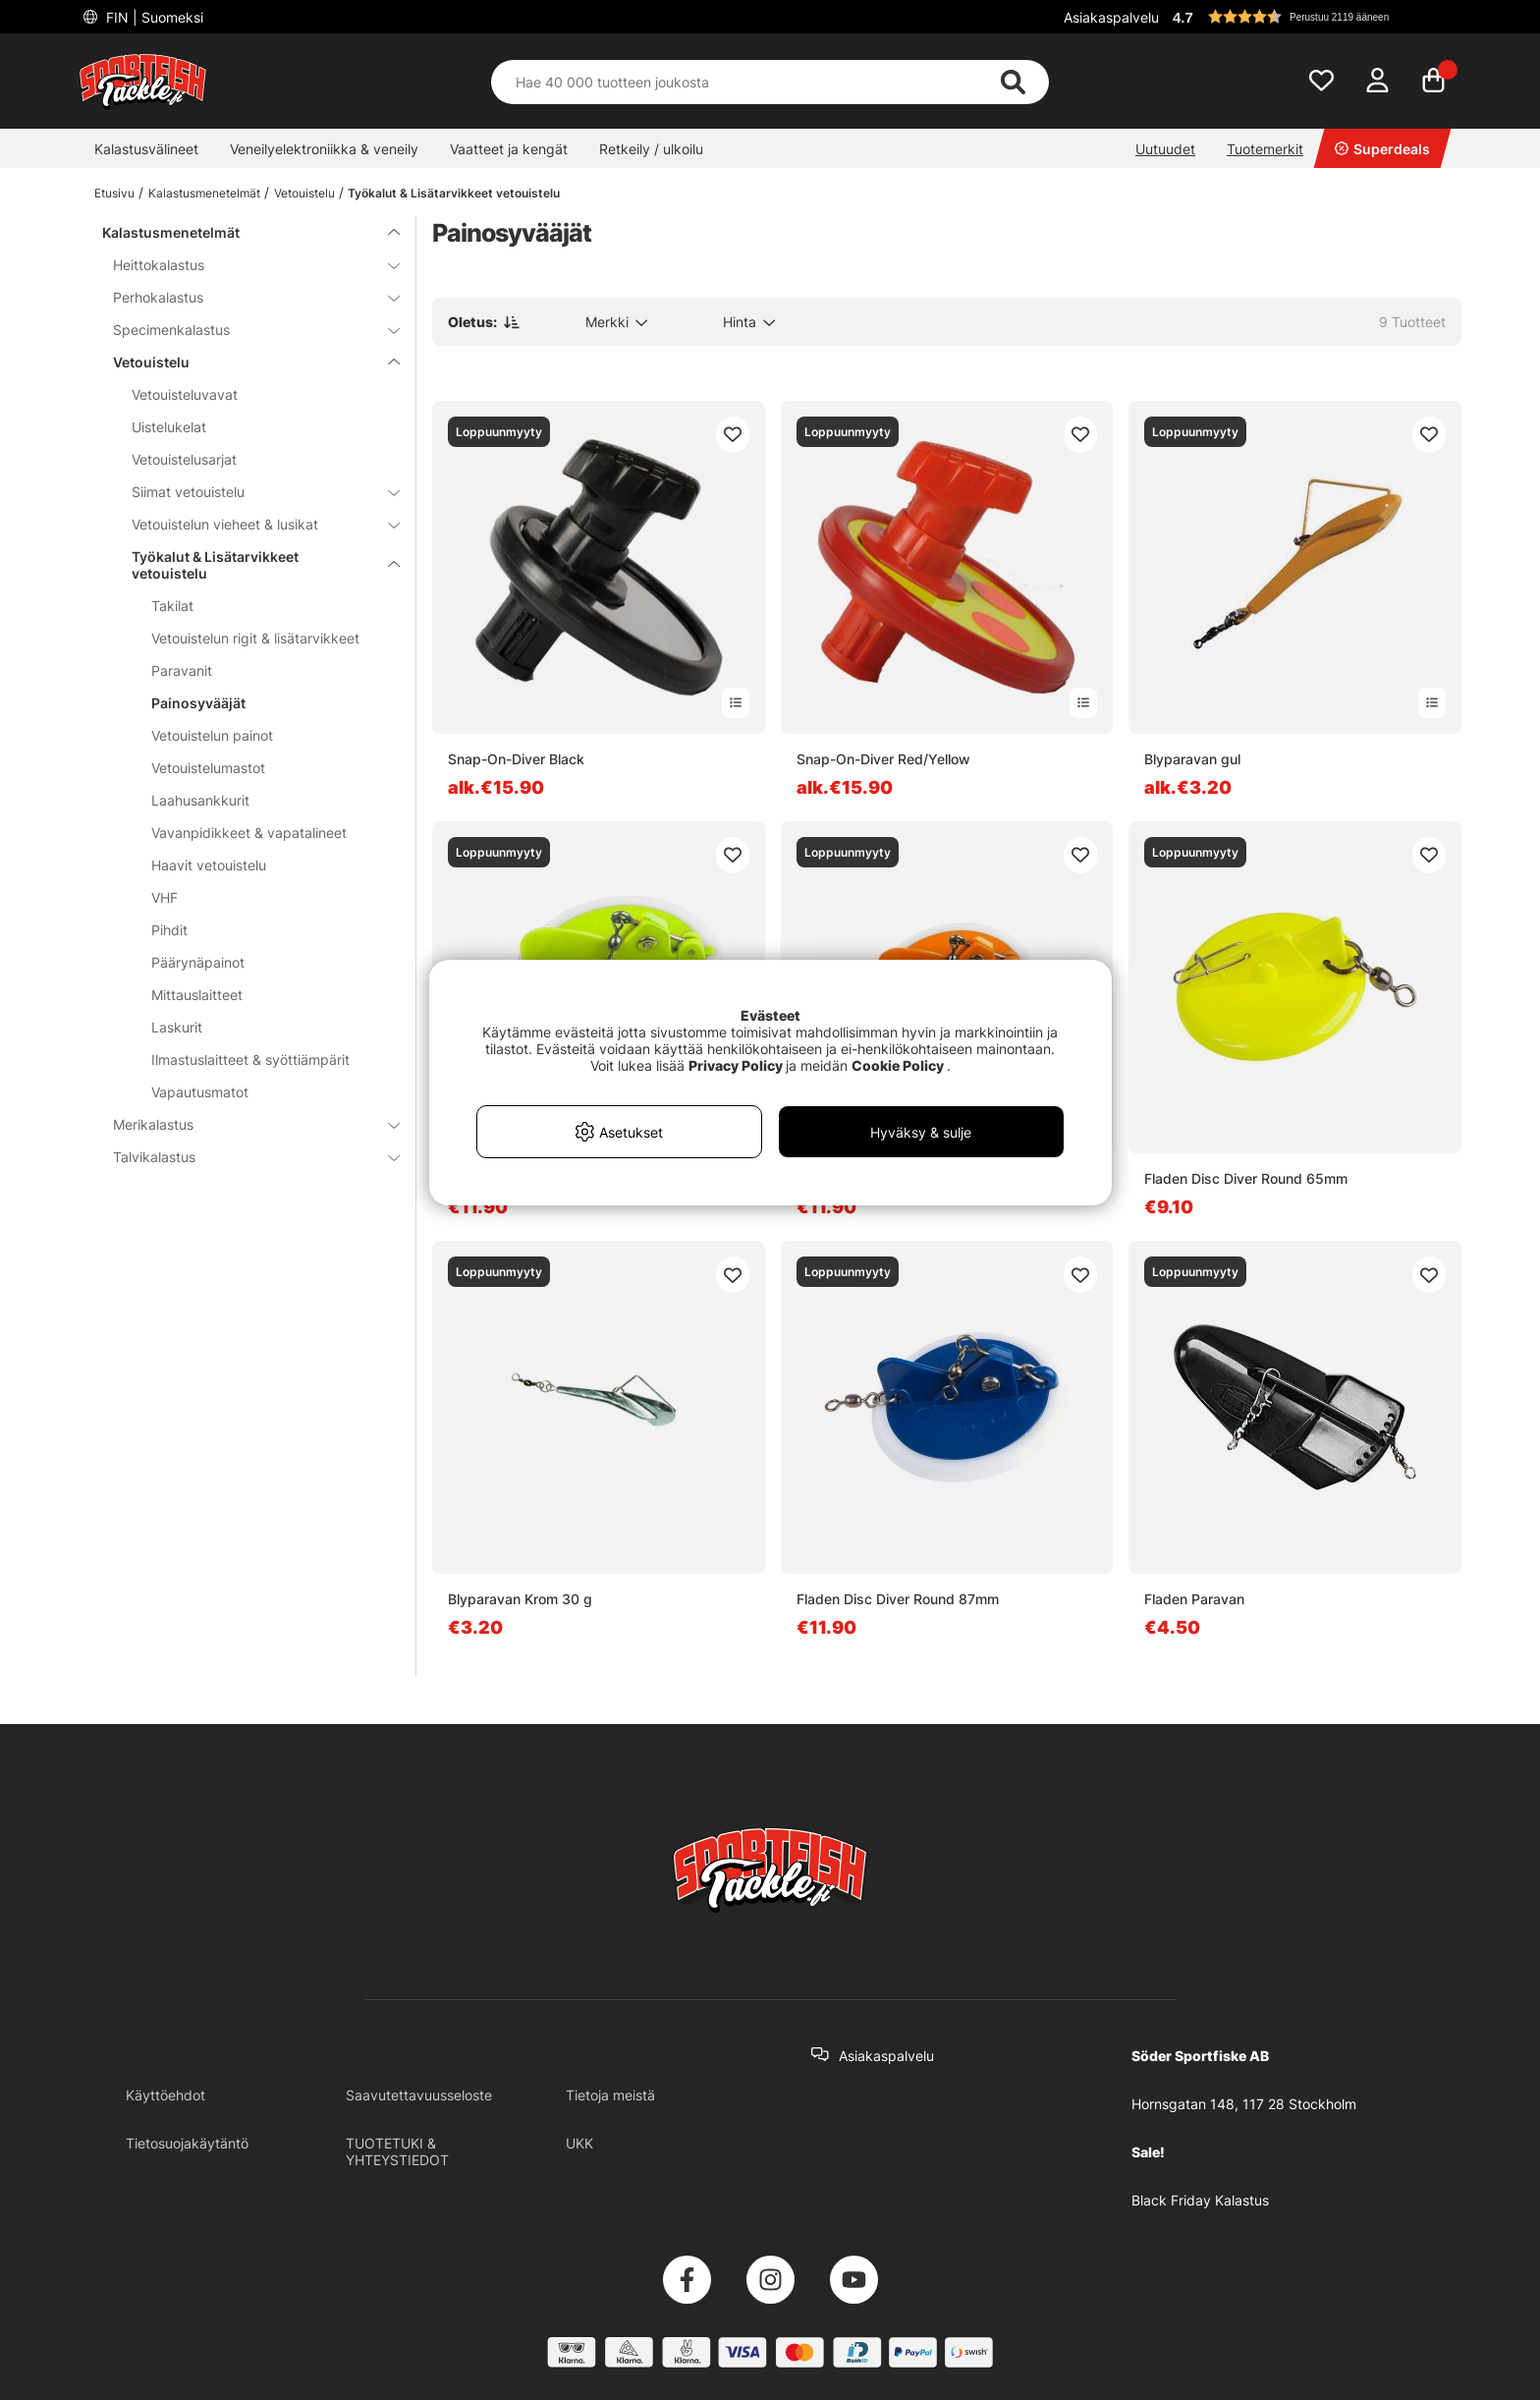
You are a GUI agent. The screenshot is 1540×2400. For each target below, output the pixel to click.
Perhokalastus (244, 297)
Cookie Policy (898, 1065)
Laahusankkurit (200, 800)
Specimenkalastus (244, 329)
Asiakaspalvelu (1111, 17)
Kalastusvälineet (146, 148)
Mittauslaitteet (197, 994)
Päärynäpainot (198, 962)
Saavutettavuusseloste (419, 2095)
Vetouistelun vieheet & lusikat (254, 524)
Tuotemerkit (1265, 148)
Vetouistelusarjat (184, 459)
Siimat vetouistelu (254, 491)
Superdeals (1382, 148)
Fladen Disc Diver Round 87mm (898, 1599)
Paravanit (181, 670)
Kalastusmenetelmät (204, 193)
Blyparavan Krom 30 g (520, 1599)
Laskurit (176, 1027)
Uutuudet (1165, 148)
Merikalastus (244, 1124)
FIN (152, 17)
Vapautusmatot (199, 1092)
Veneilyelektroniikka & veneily (324, 148)
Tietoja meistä (610, 2095)
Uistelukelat (169, 427)
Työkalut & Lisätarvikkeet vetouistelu (454, 193)
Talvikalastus (244, 1156)
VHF (164, 897)
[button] (1314, 16)
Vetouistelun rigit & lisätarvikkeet (255, 638)
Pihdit (169, 929)
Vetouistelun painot (212, 735)
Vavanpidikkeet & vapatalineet (249, 832)
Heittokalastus (244, 264)
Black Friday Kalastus (1200, 2200)
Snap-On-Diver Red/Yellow (883, 759)
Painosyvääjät (198, 703)
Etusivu (114, 193)
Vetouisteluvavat (185, 394)
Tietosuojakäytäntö (187, 2143)
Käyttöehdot (165, 2095)
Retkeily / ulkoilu (651, 148)
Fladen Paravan (1194, 1599)
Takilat (172, 605)
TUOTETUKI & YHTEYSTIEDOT (397, 2151)
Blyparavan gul (1192, 759)
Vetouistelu (304, 193)
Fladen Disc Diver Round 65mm (1246, 1178)
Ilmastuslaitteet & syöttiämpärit (250, 1059)
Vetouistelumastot (208, 767)
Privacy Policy (735, 1065)
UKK (579, 2143)
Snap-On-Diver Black (516, 759)
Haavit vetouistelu (208, 865)
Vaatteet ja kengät (509, 148)
